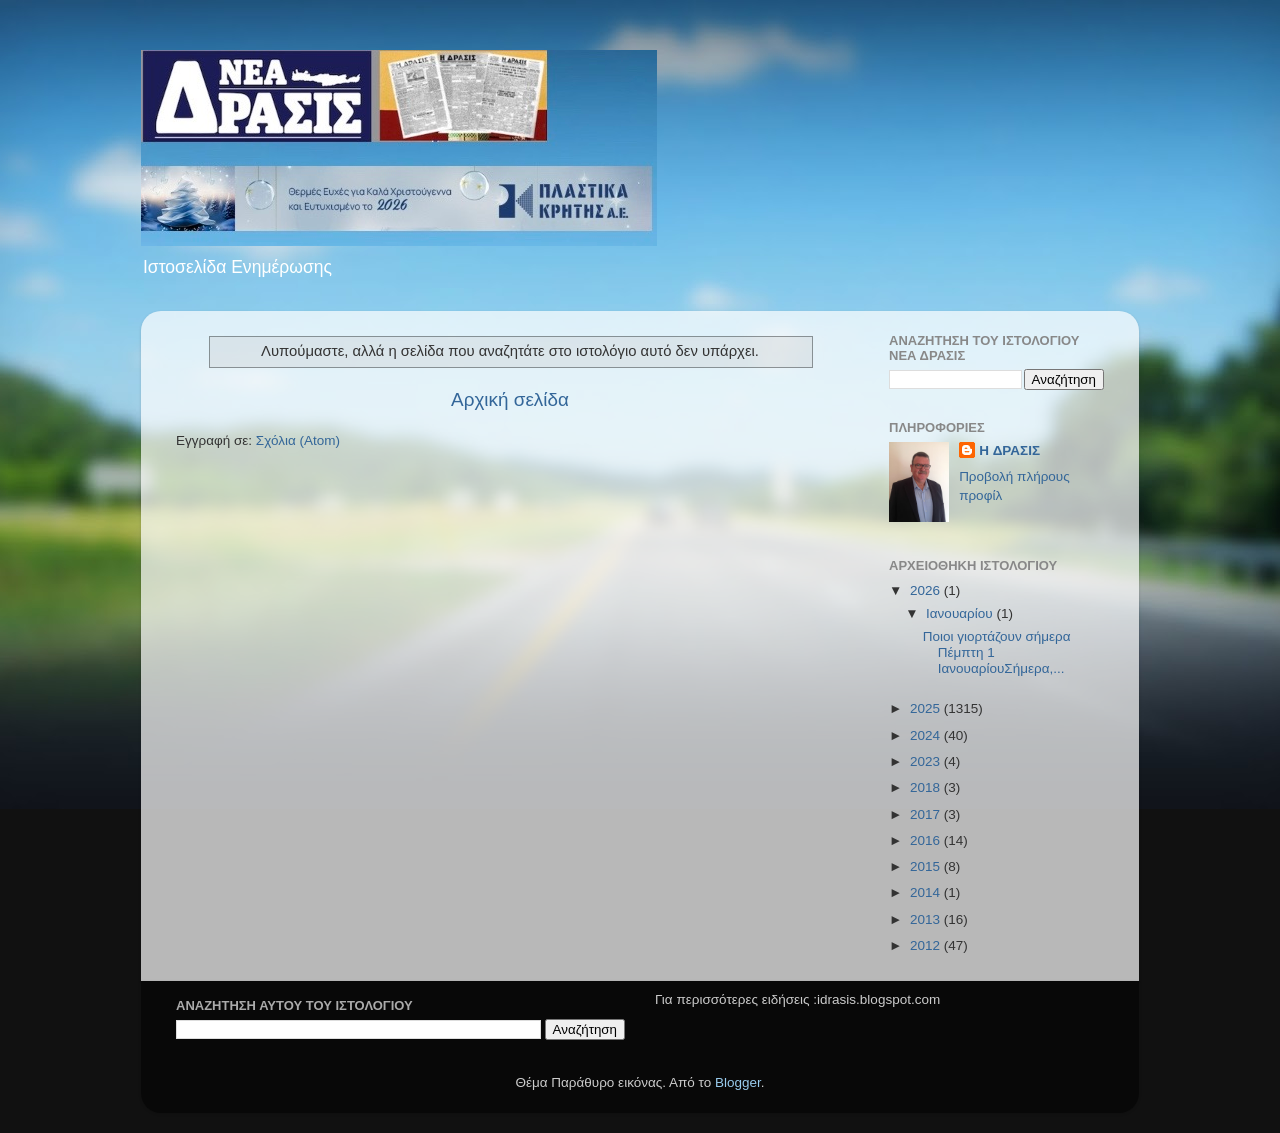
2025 (927, 708)
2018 (927, 787)
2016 (927, 840)
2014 (927, 892)
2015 (927, 866)
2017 (927, 814)
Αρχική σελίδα (510, 399)
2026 (927, 590)
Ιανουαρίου (961, 613)
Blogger (738, 1082)
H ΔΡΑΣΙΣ (1009, 450)
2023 (927, 761)
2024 (927, 735)
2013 (927, 919)
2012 (927, 945)
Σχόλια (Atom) (298, 440)
